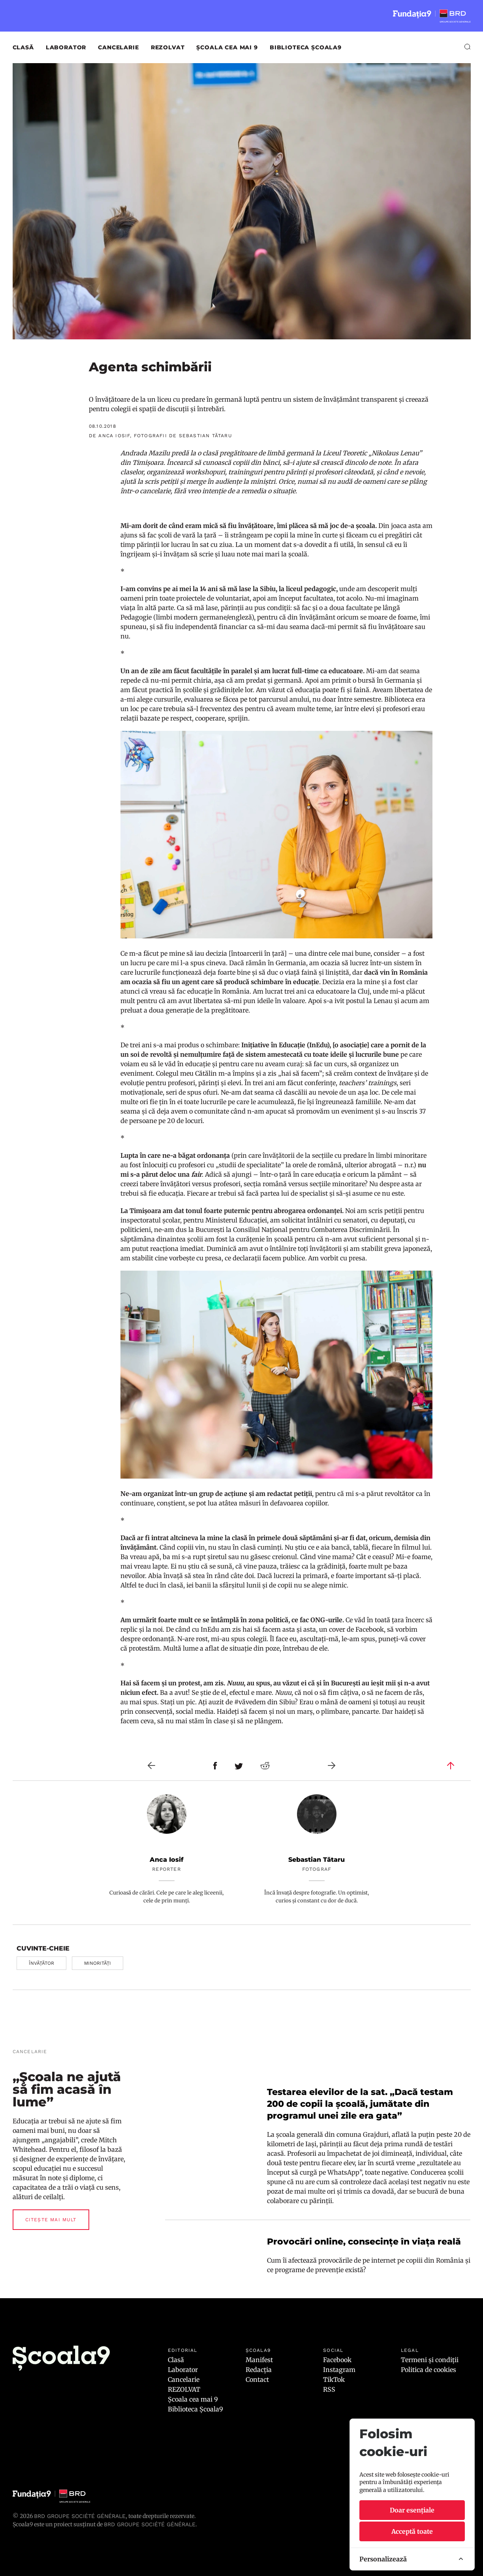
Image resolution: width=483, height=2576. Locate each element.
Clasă (23, 47)
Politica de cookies (428, 2370)
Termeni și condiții (430, 2360)
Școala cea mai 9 (226, 47)
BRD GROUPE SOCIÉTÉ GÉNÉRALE (149, 2524)
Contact (257, 2379)
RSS (329, 2389)
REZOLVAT (168, 47)
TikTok (334, 2379)
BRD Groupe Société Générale (80, 2516)
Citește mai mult (51, 2219)
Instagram (339, 2370)
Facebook (337, 2360)
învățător (41, 1963)
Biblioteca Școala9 (306, 47)
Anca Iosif (167, 1859)
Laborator (66, 47)
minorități (97, 1963)
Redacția (259, 2370)
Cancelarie (118, 47)
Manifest (259, 2360)
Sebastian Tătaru (316, 1859)
